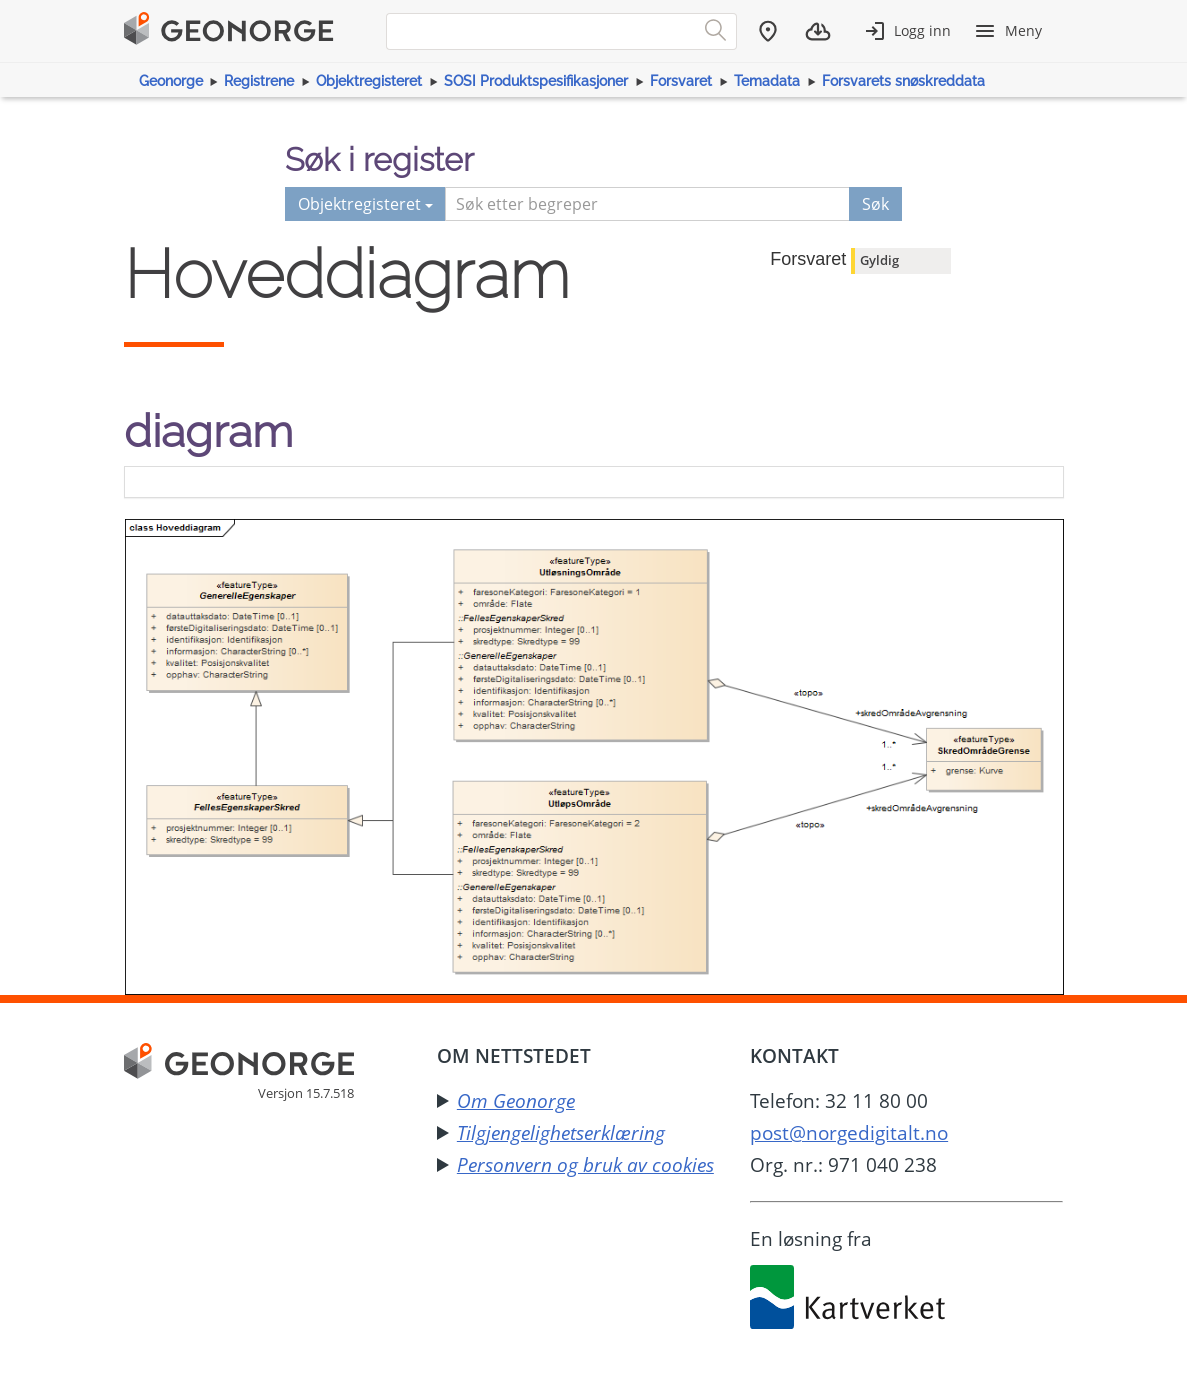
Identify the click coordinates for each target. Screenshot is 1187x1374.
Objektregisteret (369, 81)
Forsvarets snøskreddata (903, 81)
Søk (875, 204)
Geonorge (171, 81)
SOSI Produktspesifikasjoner (536, 81)
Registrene (259, 81)
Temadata (767, 81)
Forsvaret (681, 81)
